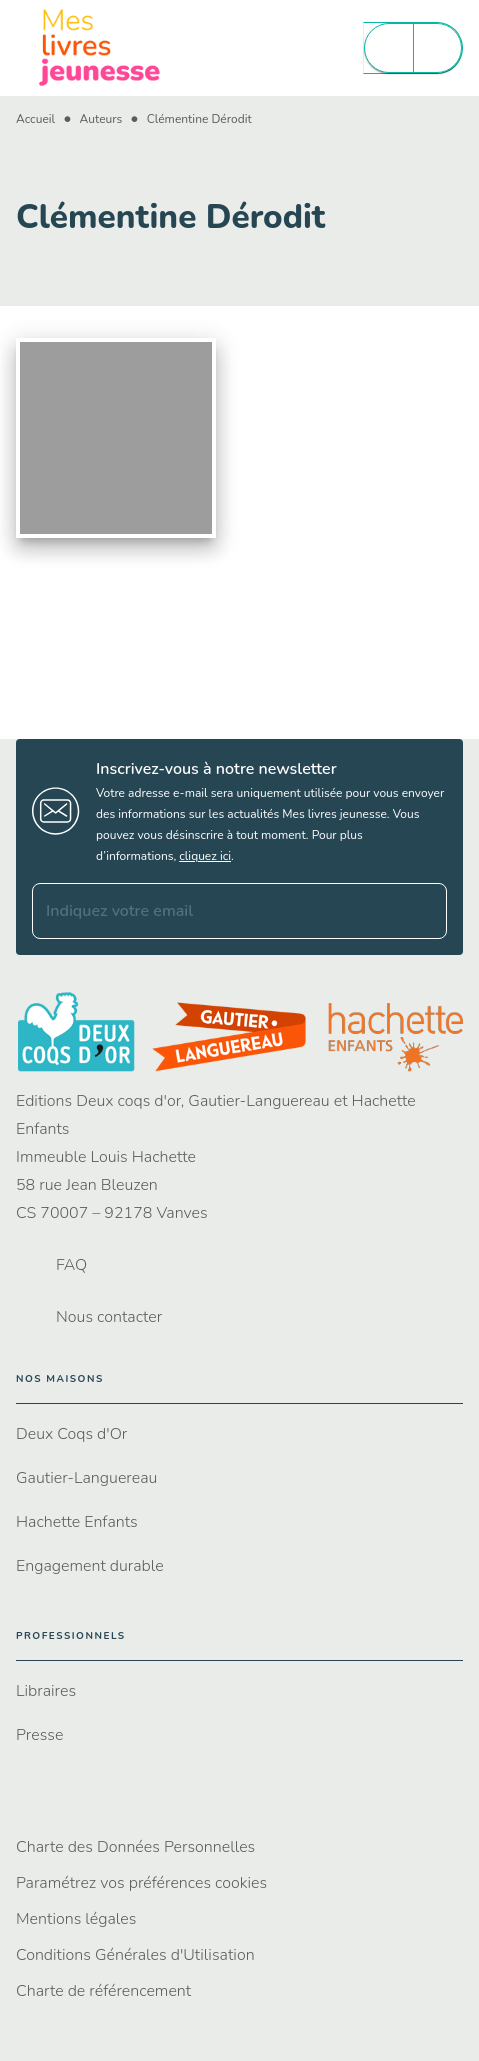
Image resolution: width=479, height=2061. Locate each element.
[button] (239, 1434)
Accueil (35, 119)
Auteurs (101, 119)
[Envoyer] (423, 911)
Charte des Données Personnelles (135, 1847)
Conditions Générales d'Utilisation (135, 1955)
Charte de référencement (103, 1991)
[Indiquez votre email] (214, 911)
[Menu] (413, 48)
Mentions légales (76, 1919)
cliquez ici (205, 856)
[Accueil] (100, 47)
